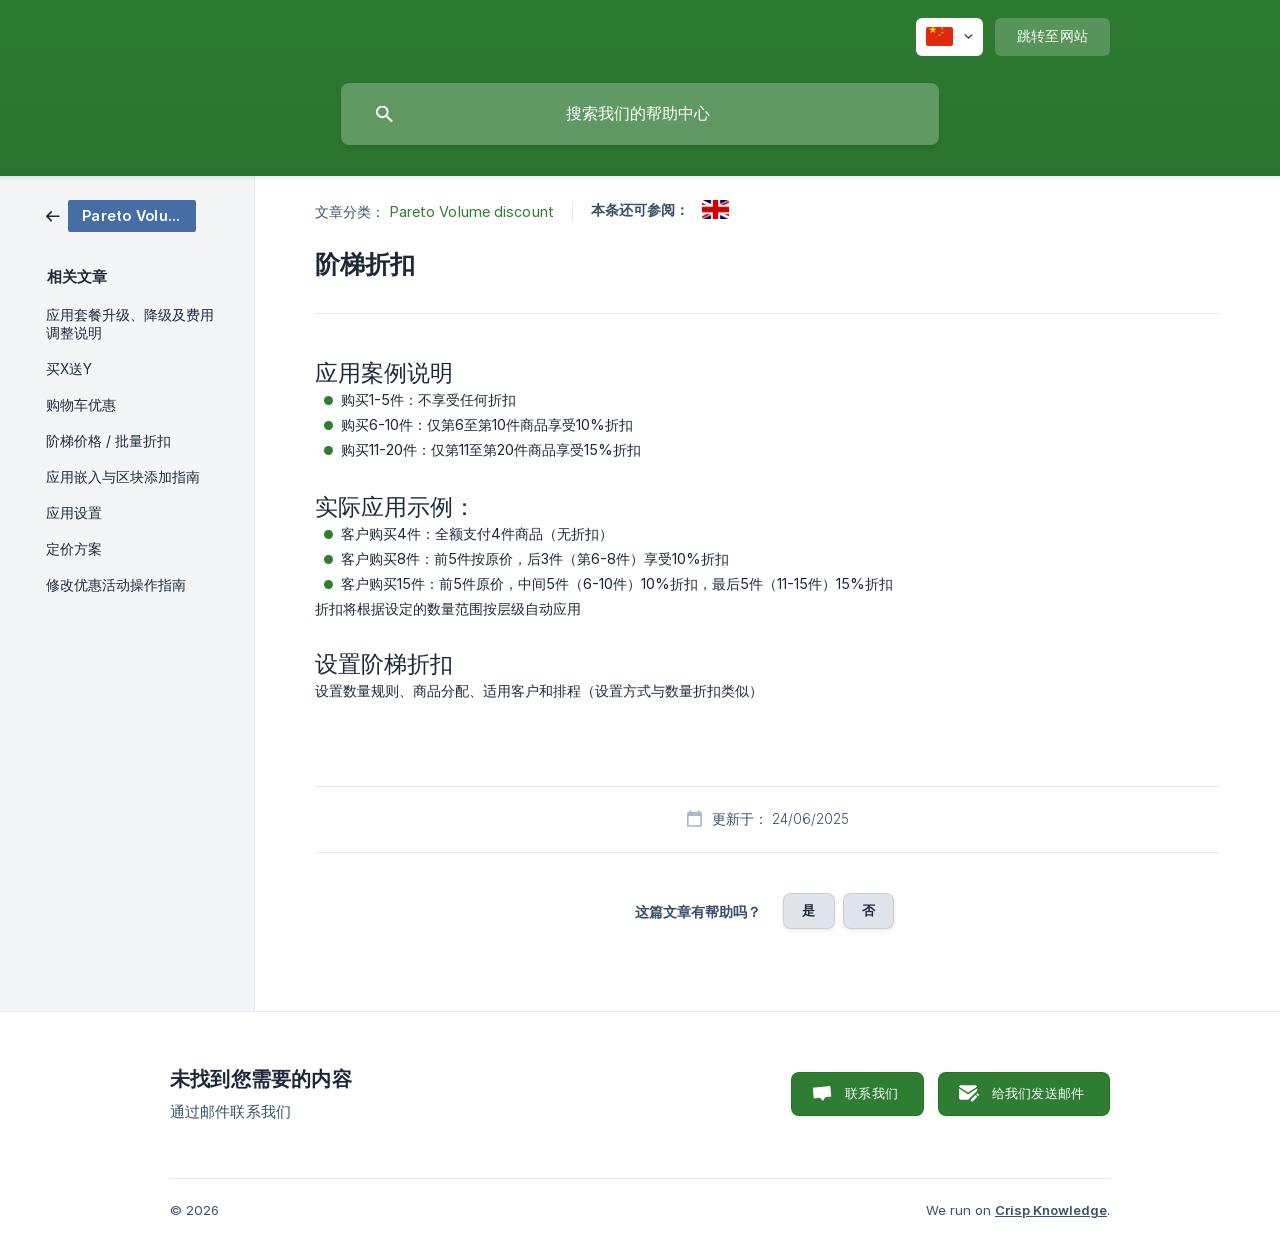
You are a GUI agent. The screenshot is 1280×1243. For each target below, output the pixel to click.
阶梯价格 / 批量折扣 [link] (108, 441)
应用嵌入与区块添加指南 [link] (123, 477)
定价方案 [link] (74, 549)
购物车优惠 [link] (81, 405)
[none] (949, 37)
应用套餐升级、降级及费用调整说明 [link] (130, 324)
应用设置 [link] (74, 513)
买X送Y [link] (69, 369)
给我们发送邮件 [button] (1038, 1093)
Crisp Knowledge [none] (1051, 1210)
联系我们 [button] (871, 1093)
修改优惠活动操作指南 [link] (116, 585)
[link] (121, 214)
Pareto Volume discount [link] (472, 211)
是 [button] (808, 910)
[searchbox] (640, 114)
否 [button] (868, 910)
